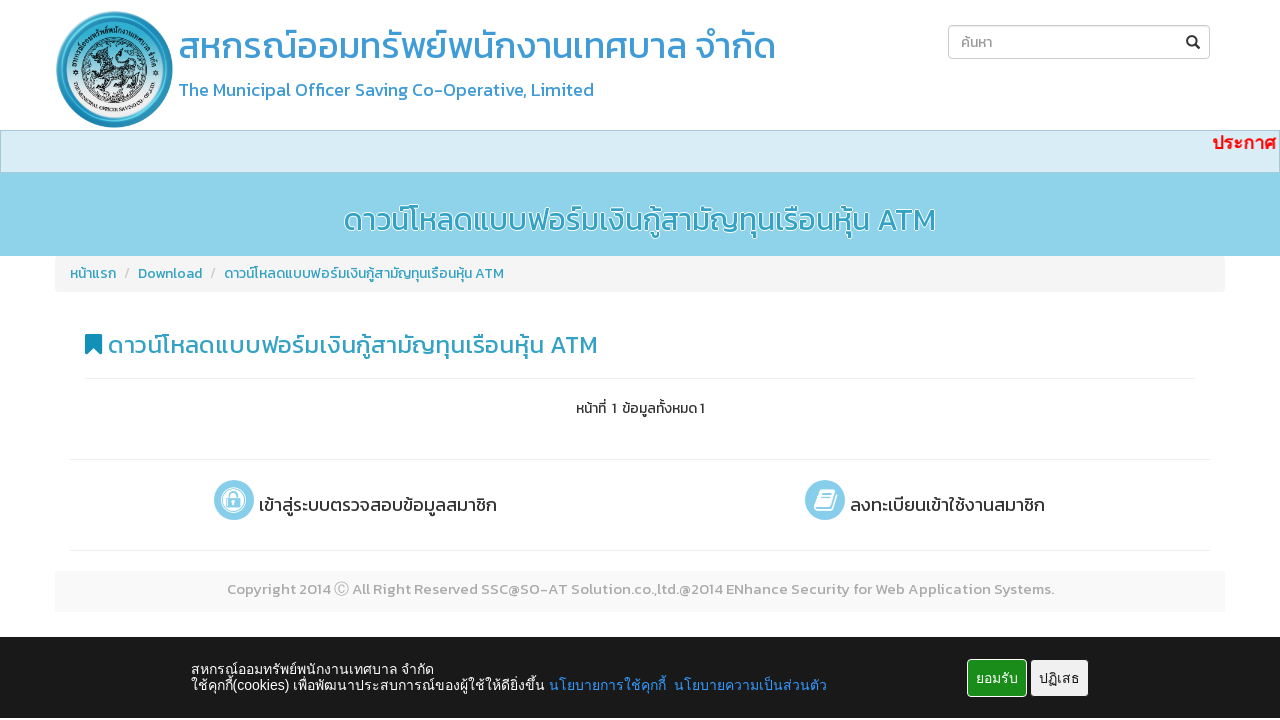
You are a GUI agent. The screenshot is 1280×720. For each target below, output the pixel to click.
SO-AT (544, 588)
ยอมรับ (997, 678)
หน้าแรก (93, 273)
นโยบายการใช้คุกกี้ (607, 685)
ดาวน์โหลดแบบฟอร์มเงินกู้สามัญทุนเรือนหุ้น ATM (364, 273)
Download (170, 273)
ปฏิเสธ (1059, 678)
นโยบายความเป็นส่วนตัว (750, 685)
